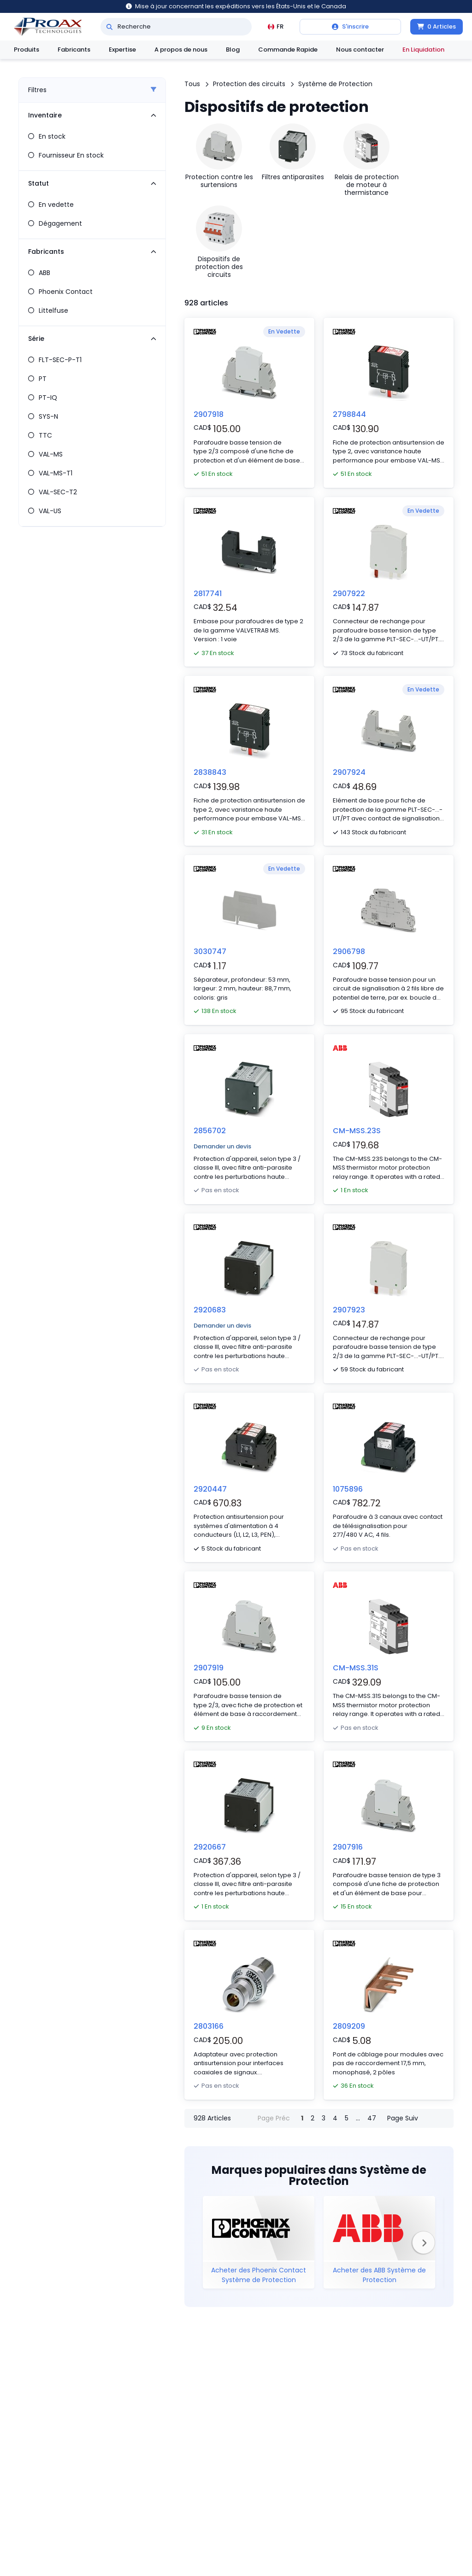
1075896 (348, 1489)
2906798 (349, 951)
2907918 (209, 414)
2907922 (349, 593)
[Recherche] (109, 26)
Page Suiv (402, 2118)
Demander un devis (222, 1146)
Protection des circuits (249, 83)
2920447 (210, 1489)
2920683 (210, 1310)
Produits (26, 49)
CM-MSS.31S (355, 1668)
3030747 (210, 951)
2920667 (210, 1847)
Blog (233, 49)
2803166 (209, 2026)
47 (371, 2118)
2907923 (349, 1310)
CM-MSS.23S (357, 1130)
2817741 (208, 593)
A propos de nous (180, 49)
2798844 (349, 414)
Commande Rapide (288, 49)
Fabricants (74, 49)
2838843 (210, 772)
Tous (192, 83)
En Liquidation (423, 49)
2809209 (349, 2026)
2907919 (209, 1668)
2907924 (349, 772)
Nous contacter (360, 49)
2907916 (348, 1847)
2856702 (210, 1130)
